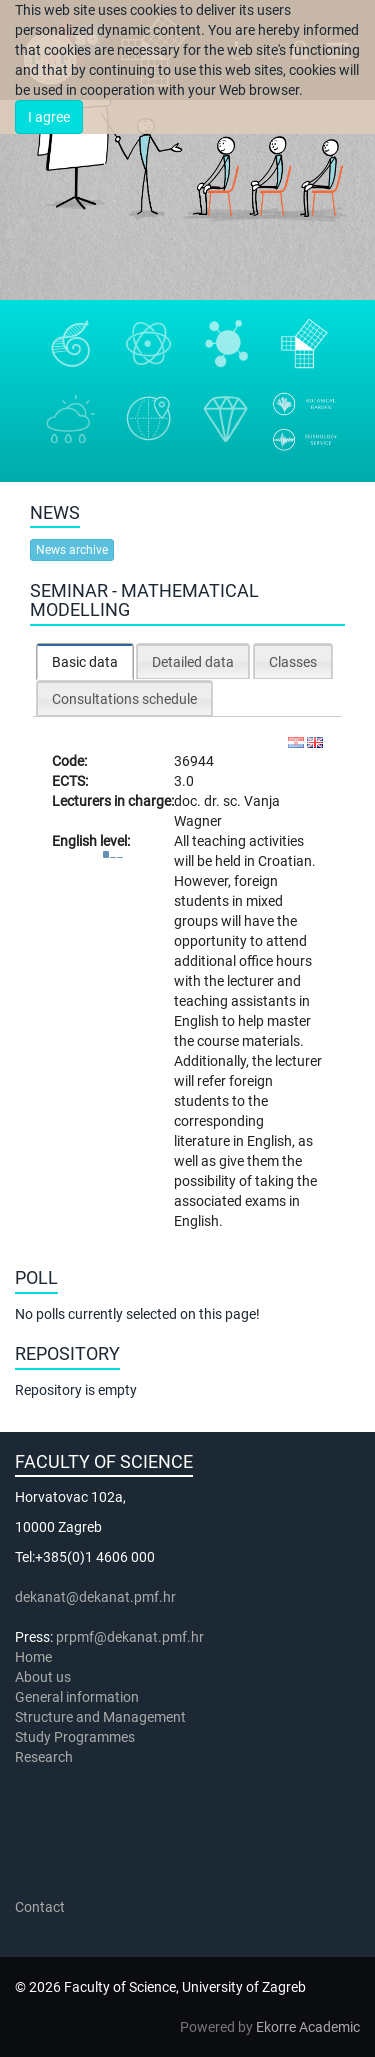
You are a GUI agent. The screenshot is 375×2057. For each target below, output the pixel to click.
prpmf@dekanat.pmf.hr (130, 1637)
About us (44, 1677)
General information (77, 1697)
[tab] (85, 661)
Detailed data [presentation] (193, 662)
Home (33, 1657)
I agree (49, 117)
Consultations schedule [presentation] (124, 699)
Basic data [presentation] (85, 662)
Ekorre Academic (308, 2027)
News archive (72, 550)
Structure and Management (100, 1717)
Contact (40, 1907)
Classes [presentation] (293, 662)
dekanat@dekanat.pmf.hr (95, 1597)
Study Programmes (75, 1737)
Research (45, 1757)
